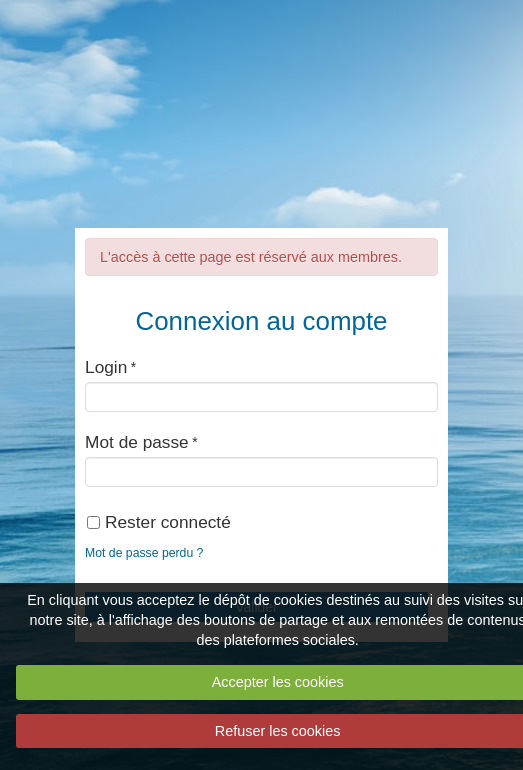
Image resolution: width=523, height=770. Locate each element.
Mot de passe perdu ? (144, 553)
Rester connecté (159, 522)
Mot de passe (137, 442)
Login (106, 367)
